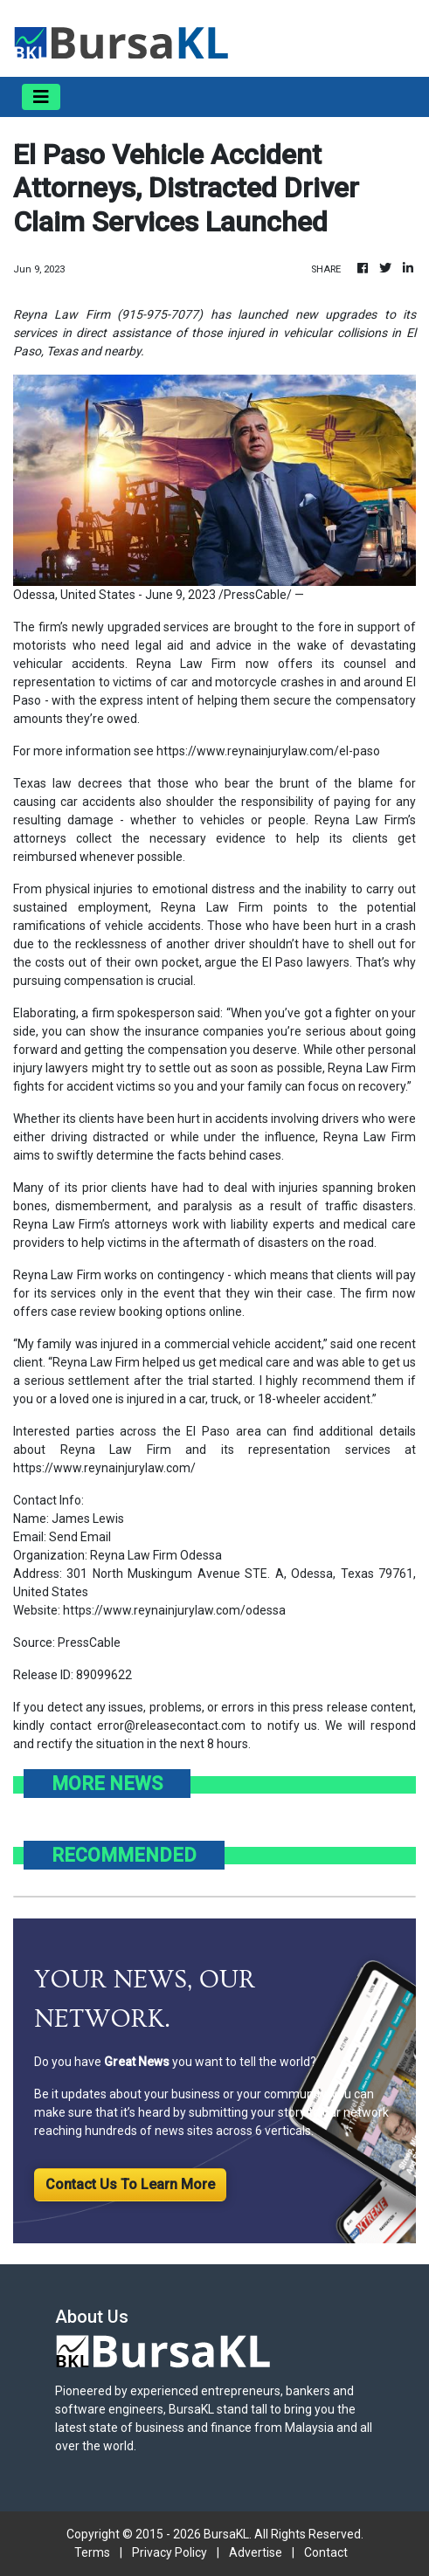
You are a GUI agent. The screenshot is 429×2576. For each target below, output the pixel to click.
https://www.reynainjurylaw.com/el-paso (268, 751)
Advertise (255, 2552)
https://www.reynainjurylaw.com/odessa (174, 1610)
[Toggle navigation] (41, 97)
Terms (92, 2552)
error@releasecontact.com (171, 1725)
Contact (326, 2552)
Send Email (80, 1537)
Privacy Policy (169, 2552)
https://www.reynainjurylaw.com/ (104, 1468)
